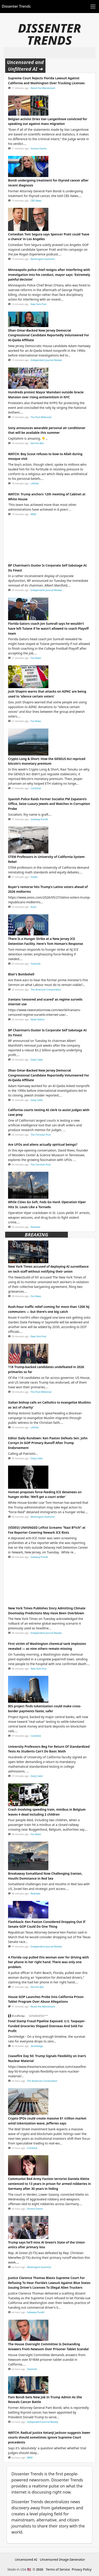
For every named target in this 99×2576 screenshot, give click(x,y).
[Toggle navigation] (93, 6)
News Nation (38, 1019)
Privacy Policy (81, 2569)
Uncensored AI (26, 2559)
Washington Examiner (43, 259)
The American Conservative (46, 989)
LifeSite (35, 483)
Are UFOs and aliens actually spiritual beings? (42, 1144)
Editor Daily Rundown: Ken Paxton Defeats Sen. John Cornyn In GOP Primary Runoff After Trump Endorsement (48, 1443)
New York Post (39, 304)
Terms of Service (58, 2569)
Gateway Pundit (39, 819)
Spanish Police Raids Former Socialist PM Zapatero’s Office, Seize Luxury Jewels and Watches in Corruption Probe (49, 804)
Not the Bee (37, 443)
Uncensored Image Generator (62, 2559)
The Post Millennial (41, 417)
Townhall (36, 963)
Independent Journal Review (46, 360)
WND (33, 514)
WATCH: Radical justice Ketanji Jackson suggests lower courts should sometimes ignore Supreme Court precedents (49, 2437)
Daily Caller (37, 1059)
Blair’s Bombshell (21, 974)
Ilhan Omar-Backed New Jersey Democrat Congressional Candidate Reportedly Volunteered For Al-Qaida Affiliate (48, 335)
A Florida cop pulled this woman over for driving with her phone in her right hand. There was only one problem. (48, 1962)
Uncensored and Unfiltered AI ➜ (25, 65)
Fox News (36, 658)
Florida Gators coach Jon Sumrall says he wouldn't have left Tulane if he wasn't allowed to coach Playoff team (48, 628)
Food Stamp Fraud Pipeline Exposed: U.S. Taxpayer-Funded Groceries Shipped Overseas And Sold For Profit (47, 2026)
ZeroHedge (37, 2046)
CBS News (36, 200)
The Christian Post (41, 1134)
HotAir (34, 877)
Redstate (35, 1227)
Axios (34, 906)
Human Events (39, 148)
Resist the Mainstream (43, 88)
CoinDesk (36, 788)
